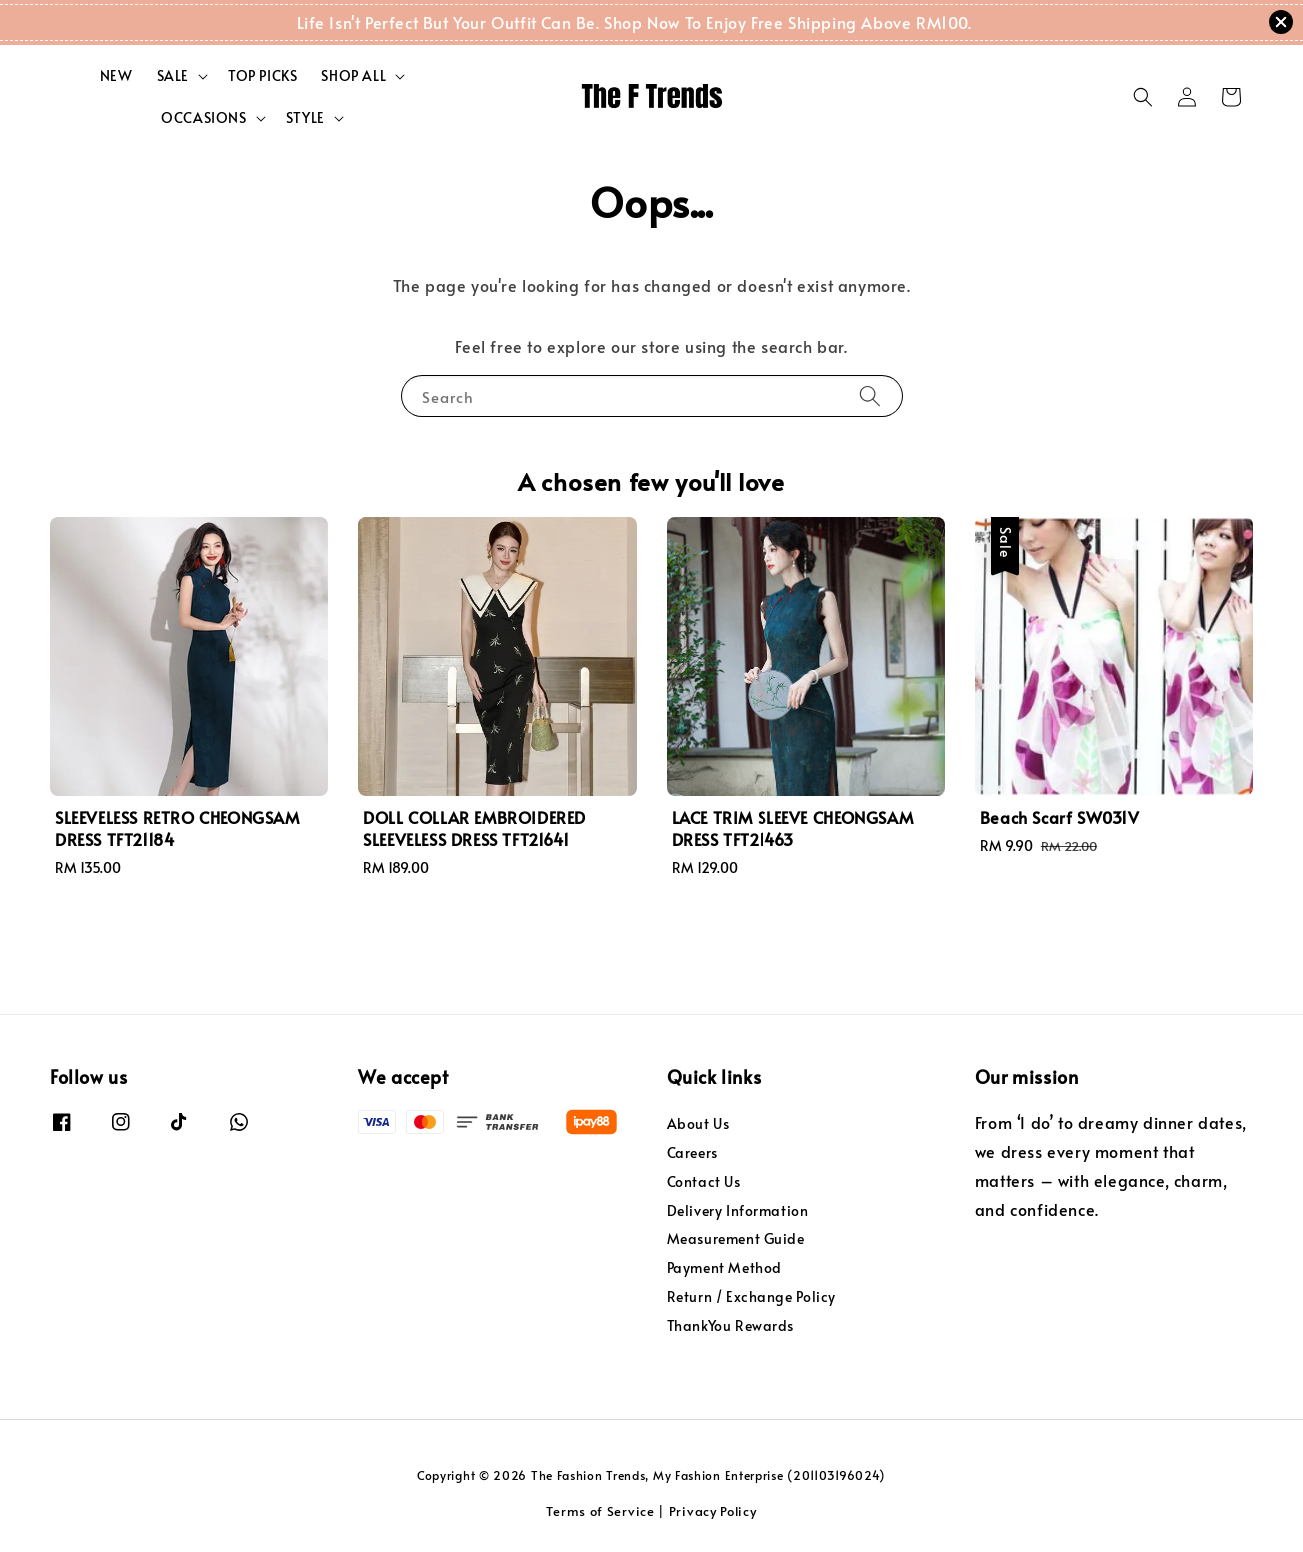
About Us (698, 1124)
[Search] (870, 395)
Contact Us (704, 1181)
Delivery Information (738, 1210)
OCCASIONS (203, 118)
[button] (1143, 97)
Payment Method (724, 1267)
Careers (692, 1152)
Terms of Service (600, 1511)
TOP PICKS (262, 75)
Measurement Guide (736, 1238)
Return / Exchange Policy (751, 1296)
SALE (173, 76)
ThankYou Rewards (731, 1325)
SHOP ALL (353, 76)
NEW (116, 75)
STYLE (305, 118)
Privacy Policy (713, 1511)
